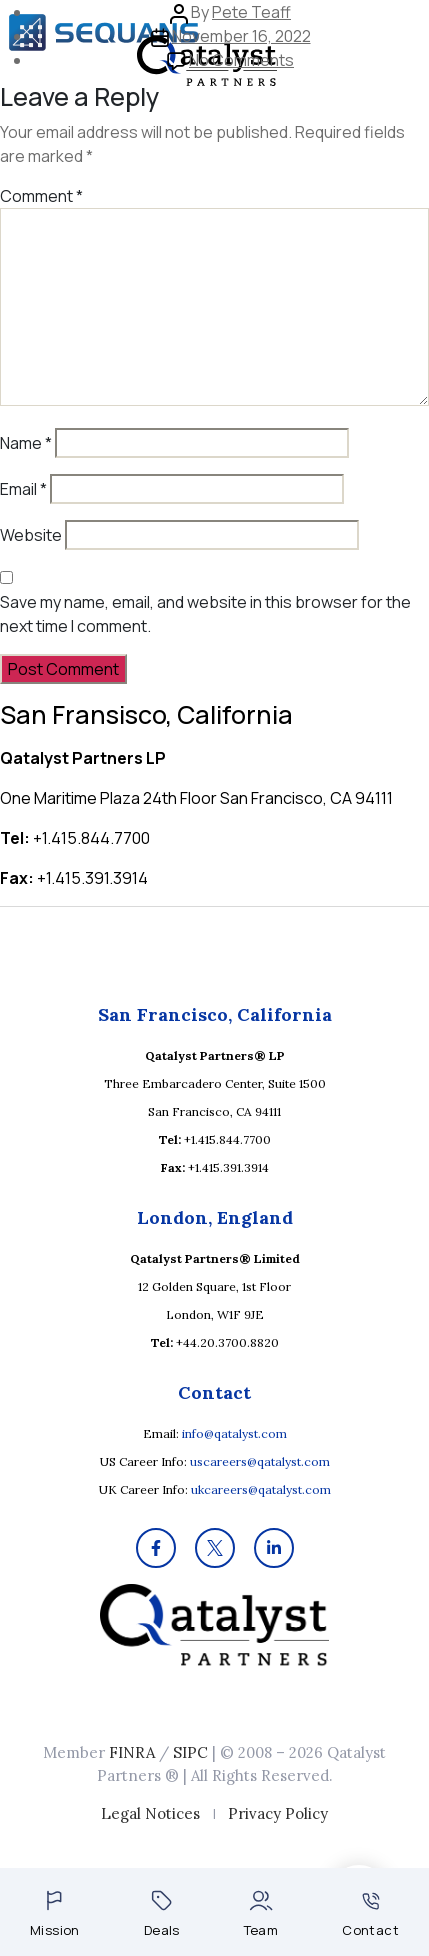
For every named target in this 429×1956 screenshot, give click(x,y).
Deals (162, 1914)
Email (23, 489)
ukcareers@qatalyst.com (261, 1489)
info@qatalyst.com (234, 1433)
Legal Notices (150, 1813)
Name (26, 443)
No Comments (241, 60)
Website (31, 535)
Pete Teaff (251, 12)
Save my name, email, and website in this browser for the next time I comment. (205, 614)
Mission (55, 1914)
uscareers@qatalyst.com (260, 1461)
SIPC (190, 1752)
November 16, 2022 (241, 36)
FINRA (132, 1752)
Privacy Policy (278, 1813)
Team (261, 1914)
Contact (370, 1915)
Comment (41, 196)
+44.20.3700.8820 (227, 1342)
